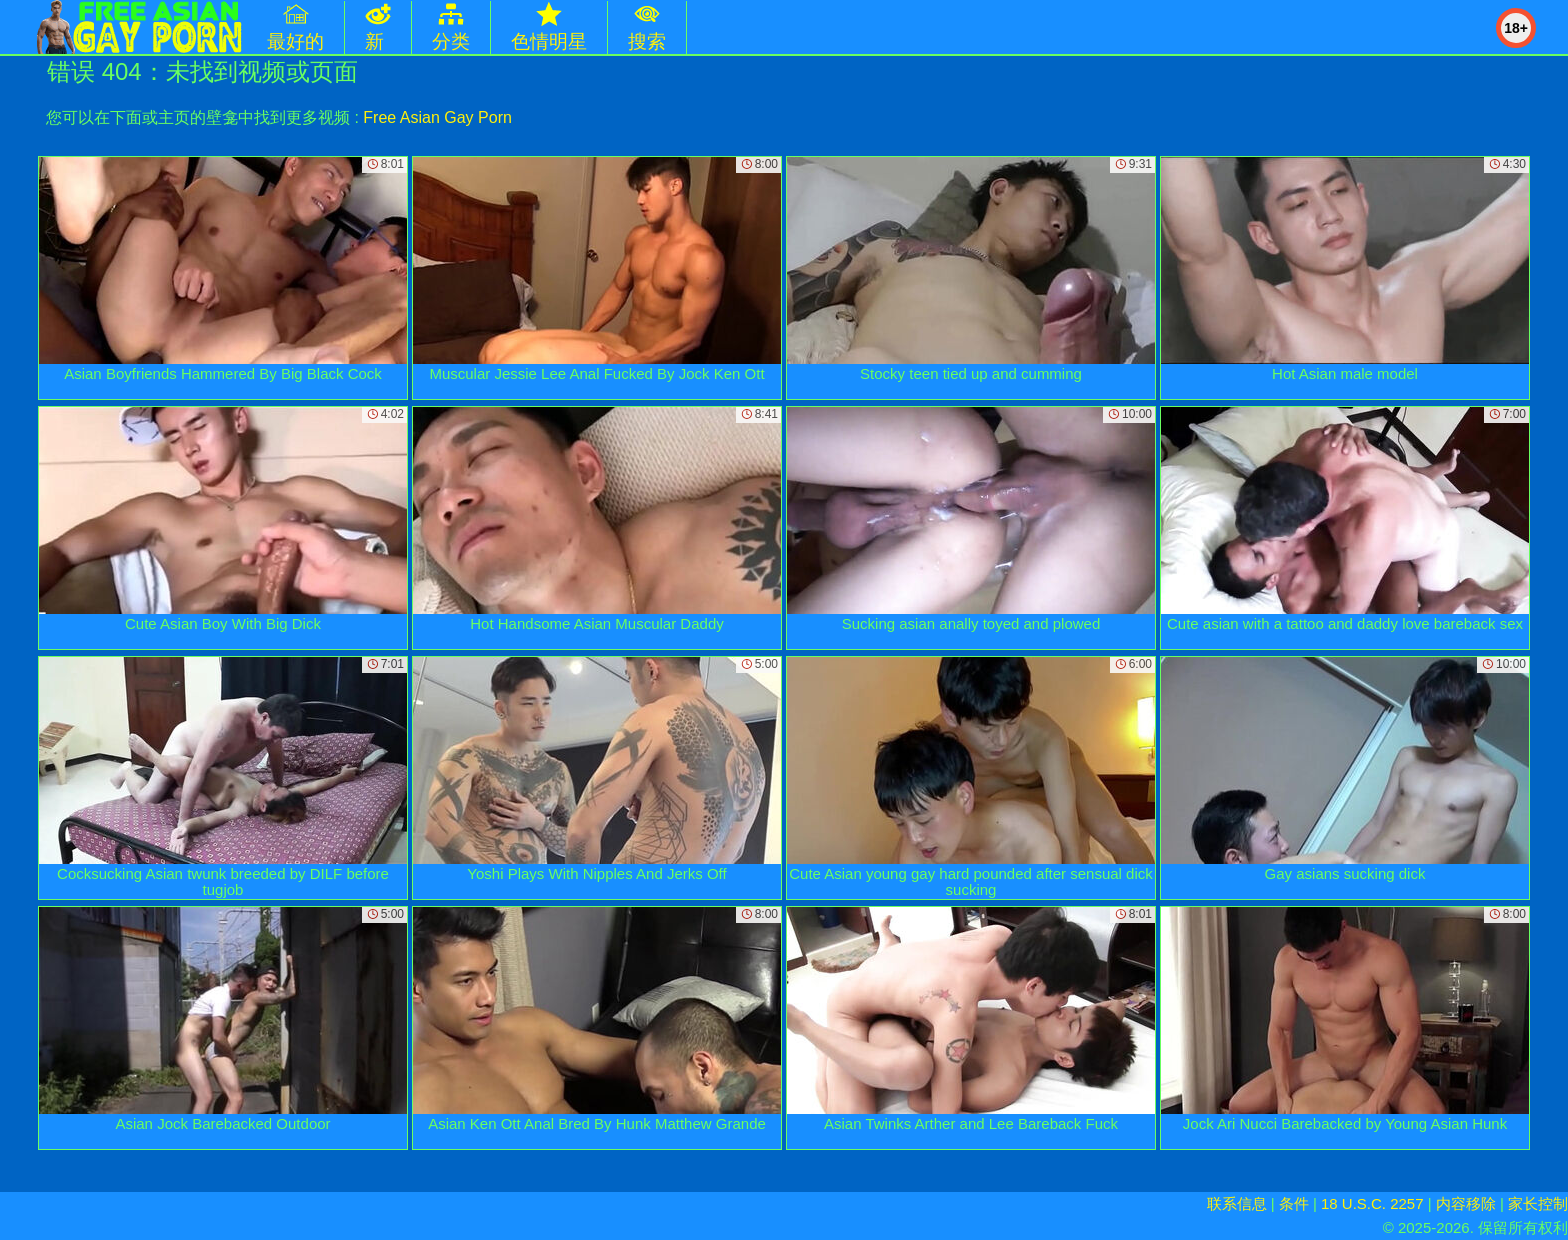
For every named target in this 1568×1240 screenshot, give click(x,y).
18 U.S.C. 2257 (1372, 1203)
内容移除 (1466, 1203)
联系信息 (1237, 1203)
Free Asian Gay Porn (437, 117)
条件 (1294, 1203)
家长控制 (1538, 1203)
